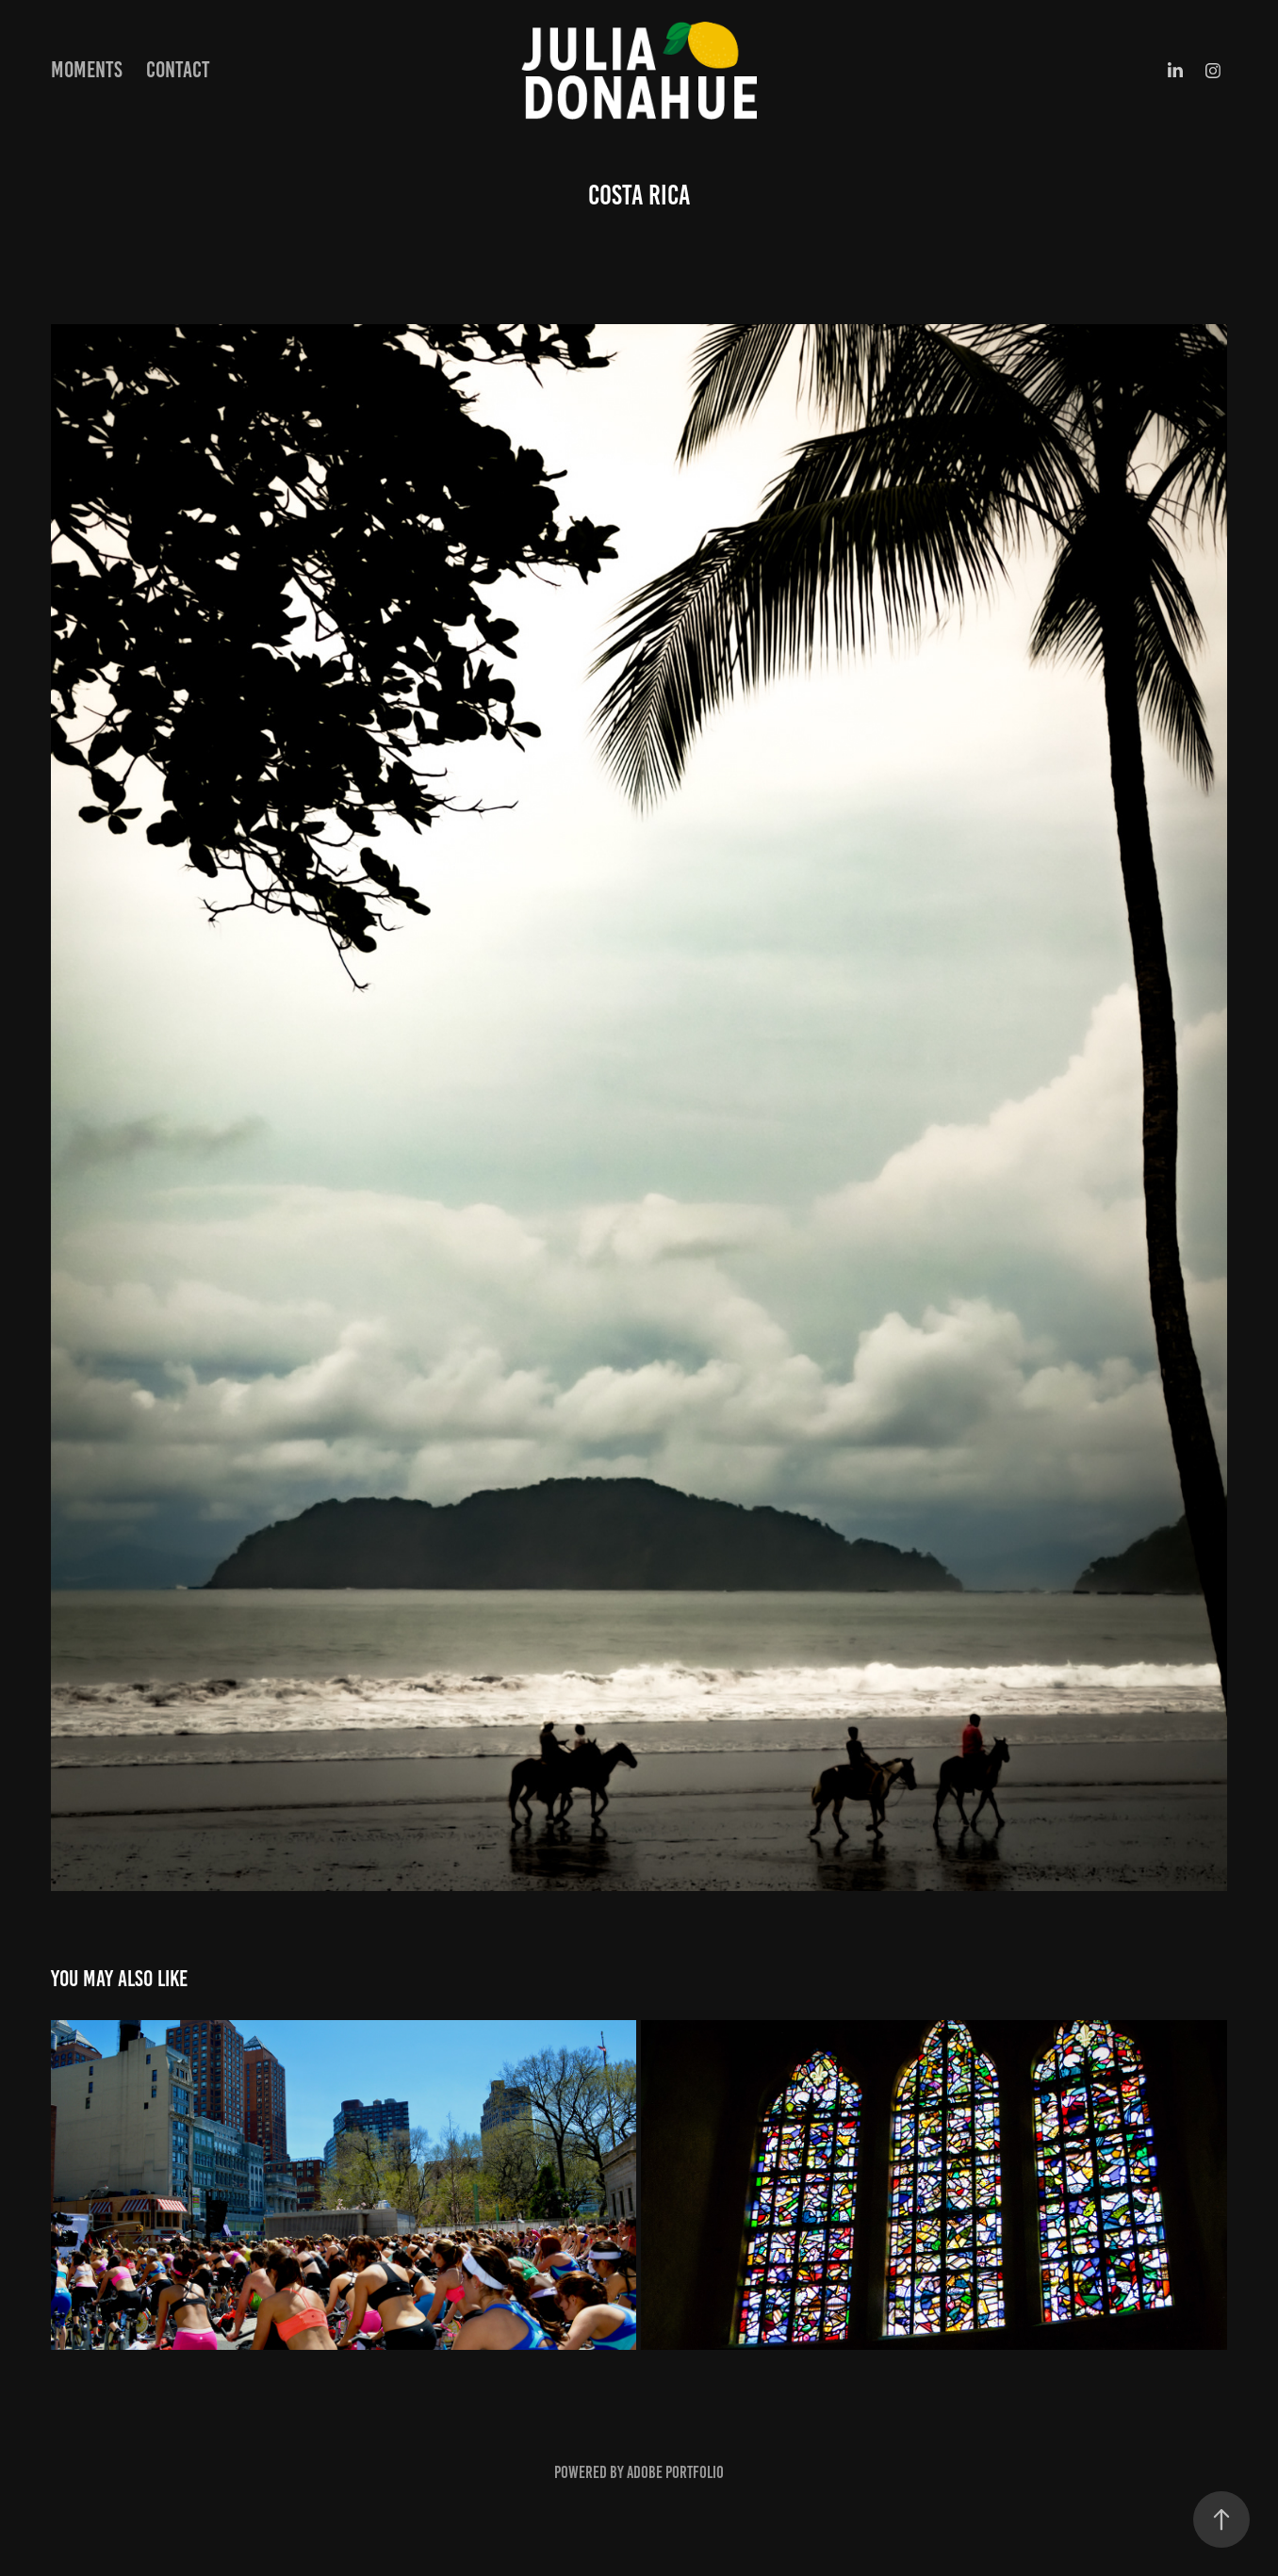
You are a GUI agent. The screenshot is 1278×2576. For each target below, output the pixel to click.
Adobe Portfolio (675, 2472)
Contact (178, 69)
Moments (87, 69)
